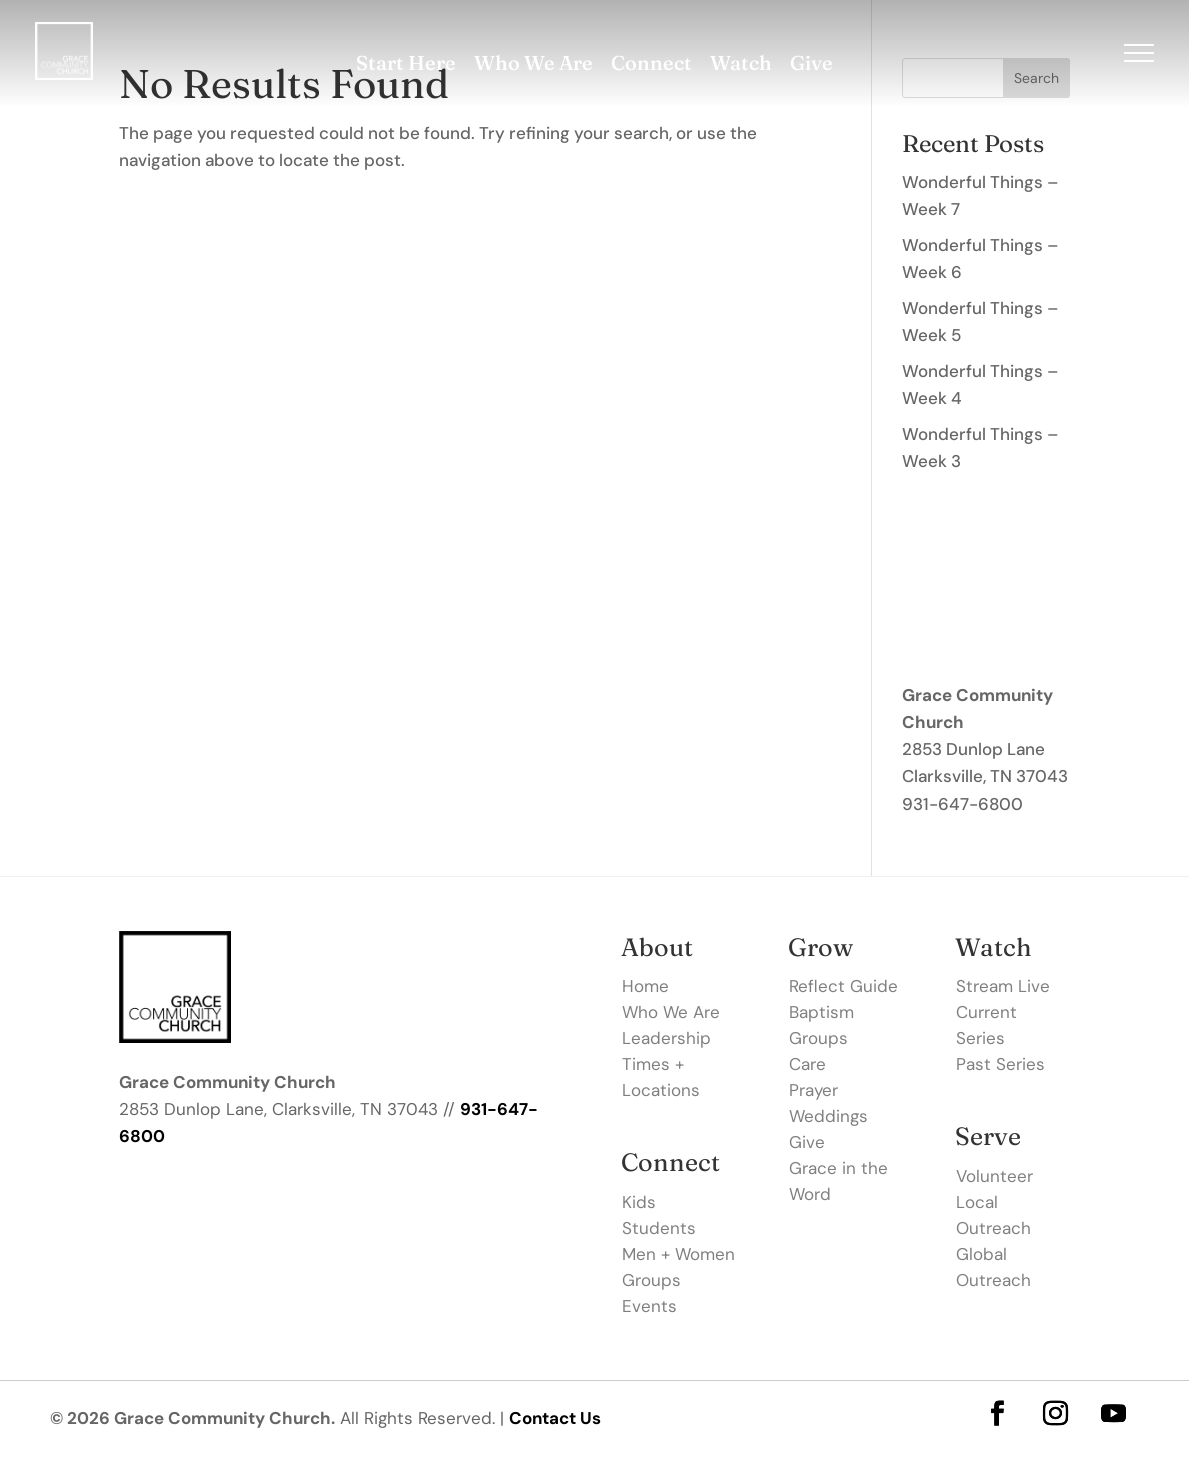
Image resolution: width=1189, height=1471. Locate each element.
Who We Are (533, 62)
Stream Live (1003, 986)
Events (649, 1306)
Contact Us (555, 1418)
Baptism (821, 1012)
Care (807, 1064)
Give (811, 62)
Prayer (813, 1090)
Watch (741, 62)
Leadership (666, 1038)
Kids (639, 1202)
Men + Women (678, 1254)
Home (645, 986)
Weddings (828, 1116)
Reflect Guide (843, 986)
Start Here (406, 62)
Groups (651, 1280)
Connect (651, 62)
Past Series (1000, 1064)
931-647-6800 (962, 804)
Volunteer (994, 1176)
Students (659, 1228)
